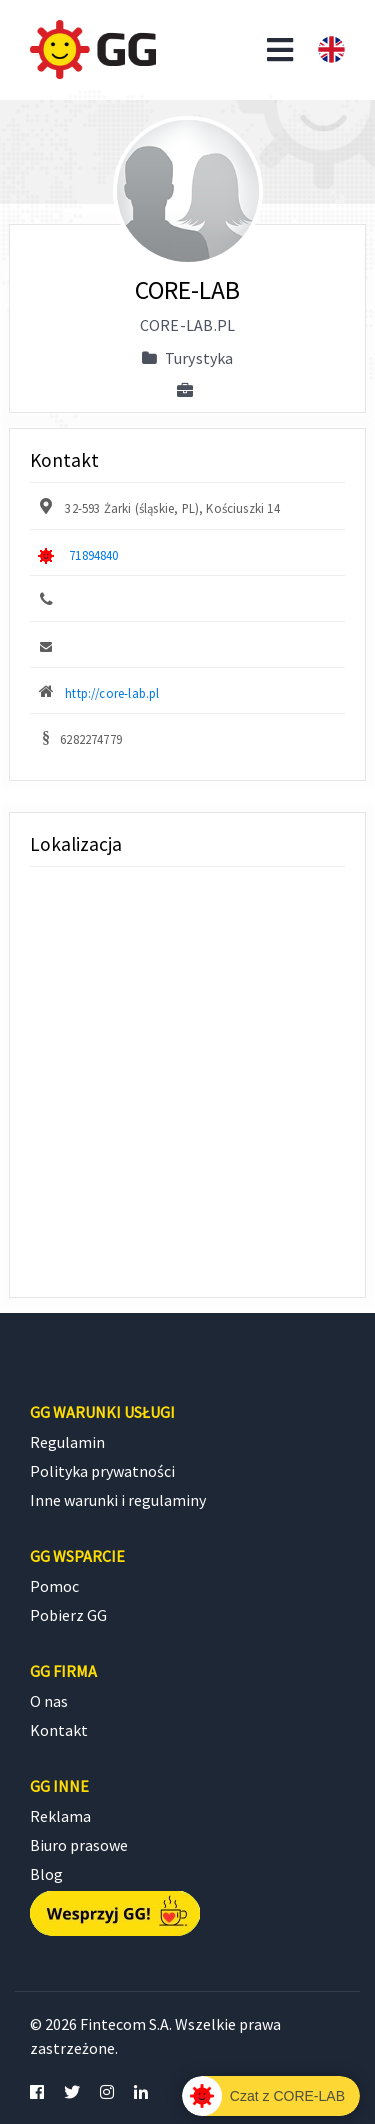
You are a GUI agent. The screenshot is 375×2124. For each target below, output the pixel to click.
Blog (46, 1874)
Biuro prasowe (79, 1845)
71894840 (93, 555)
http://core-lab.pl (112, 693)
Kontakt (59, 1730)
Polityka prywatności (102, 1471)
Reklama (60, 1816)
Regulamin (67, 1442)
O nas (49, 1701)
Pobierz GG (68, 1615)
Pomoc (54, 1586)
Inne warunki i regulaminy (118, 1500)
